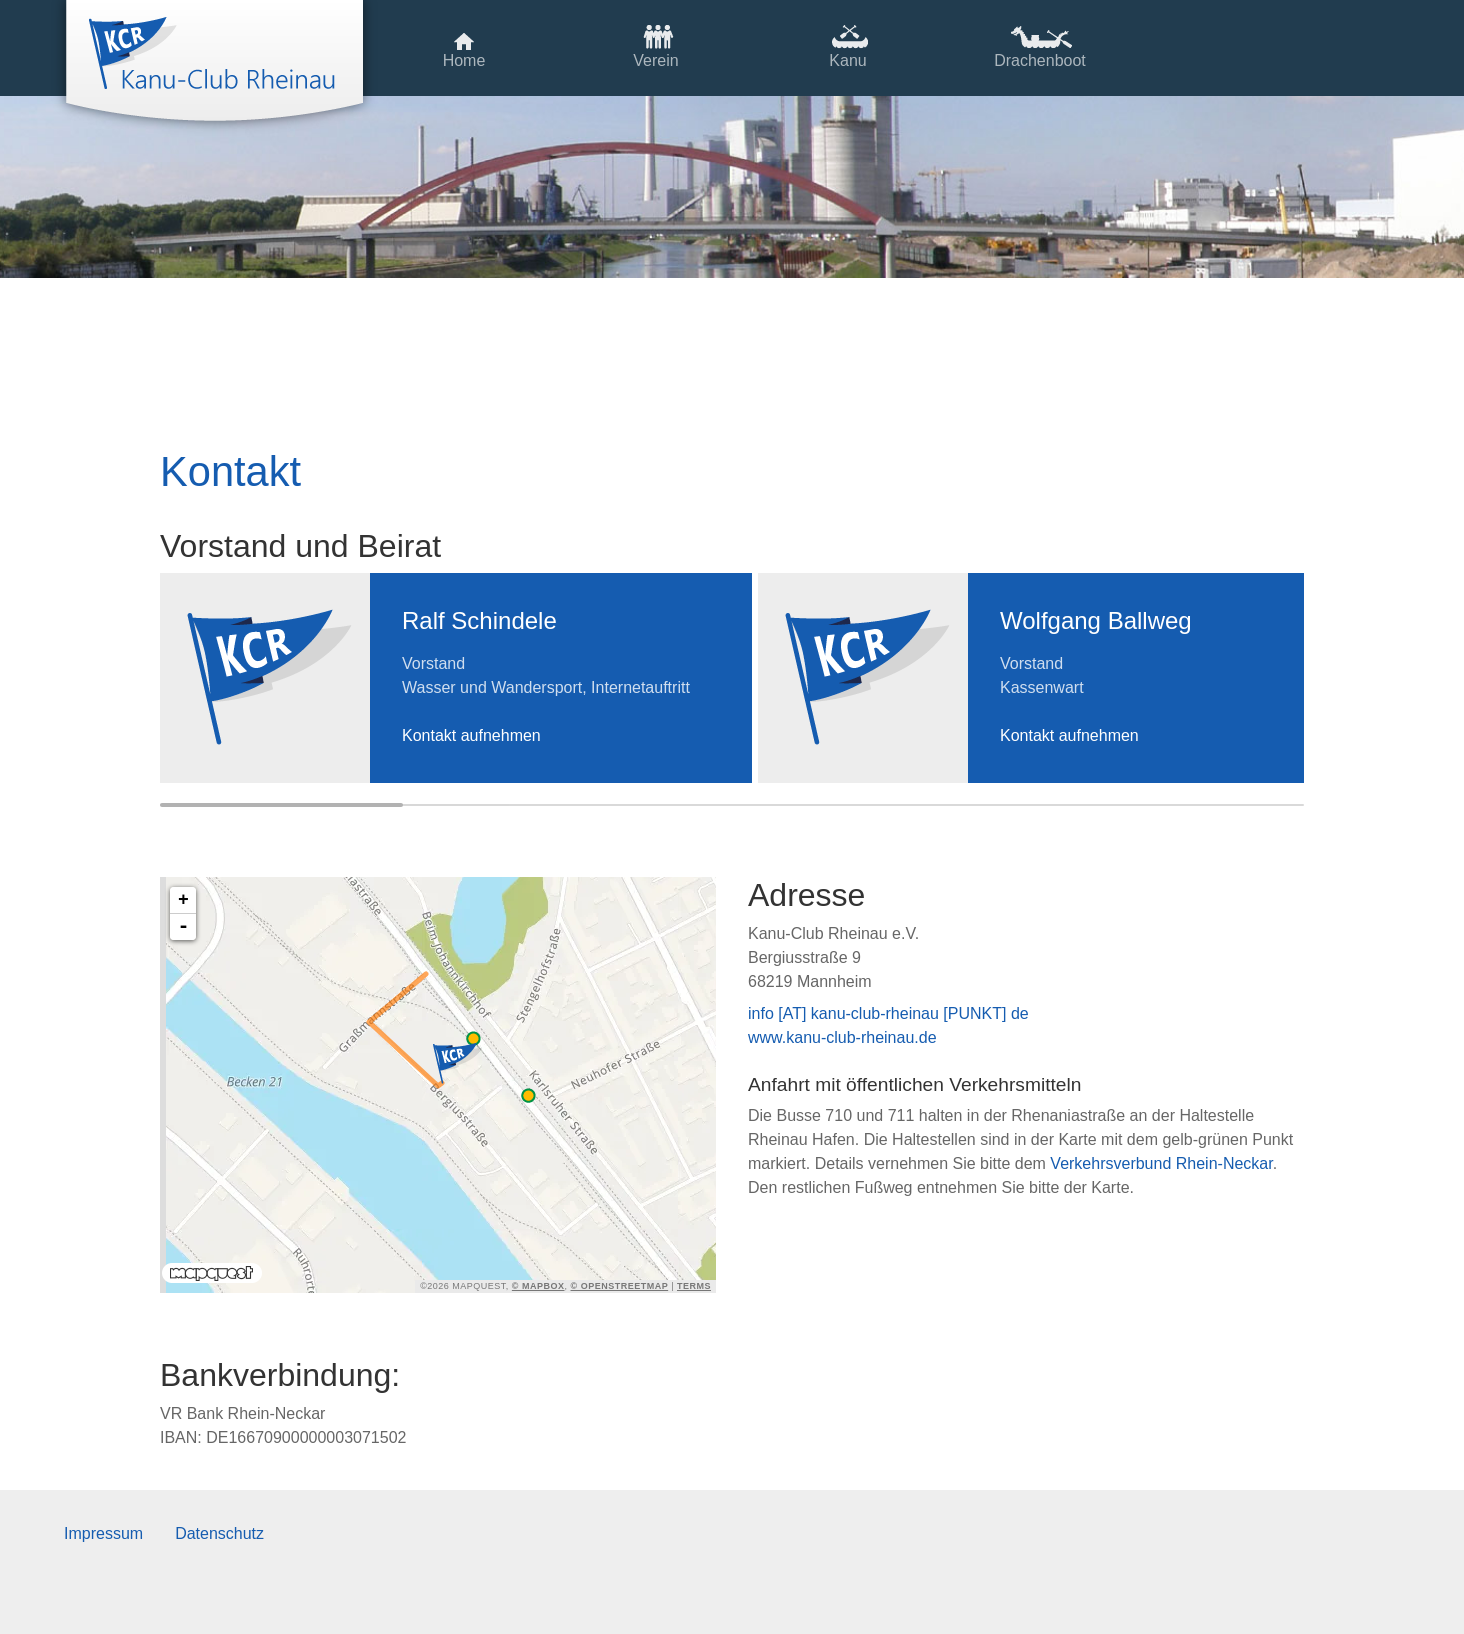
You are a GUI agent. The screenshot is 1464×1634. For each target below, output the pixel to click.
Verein (655, 60)
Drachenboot (1040, 60)
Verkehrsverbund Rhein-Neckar (1161, 1163)
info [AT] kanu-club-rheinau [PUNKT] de (888, 1013)
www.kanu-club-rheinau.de (842, 1037)
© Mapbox (538, 1286)
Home (464, 60)
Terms (694, 1286)
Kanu (847, 60)
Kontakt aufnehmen (471, 735)
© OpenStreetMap (620, 1286)
